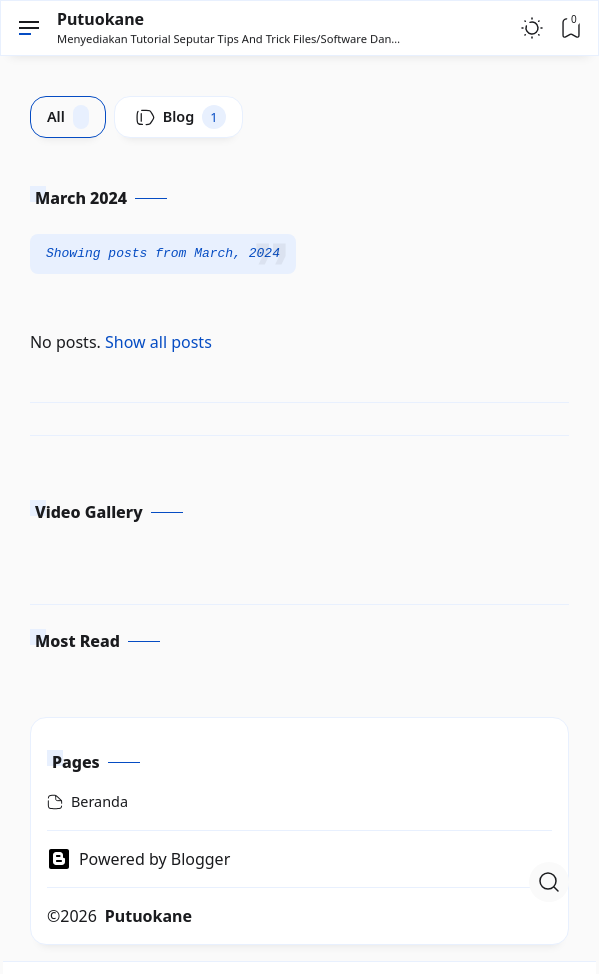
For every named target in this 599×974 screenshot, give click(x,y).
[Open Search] (549, 882)
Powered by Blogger (138, 859)
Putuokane (100, 19)
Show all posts (158, 342)
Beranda (99, 801)
